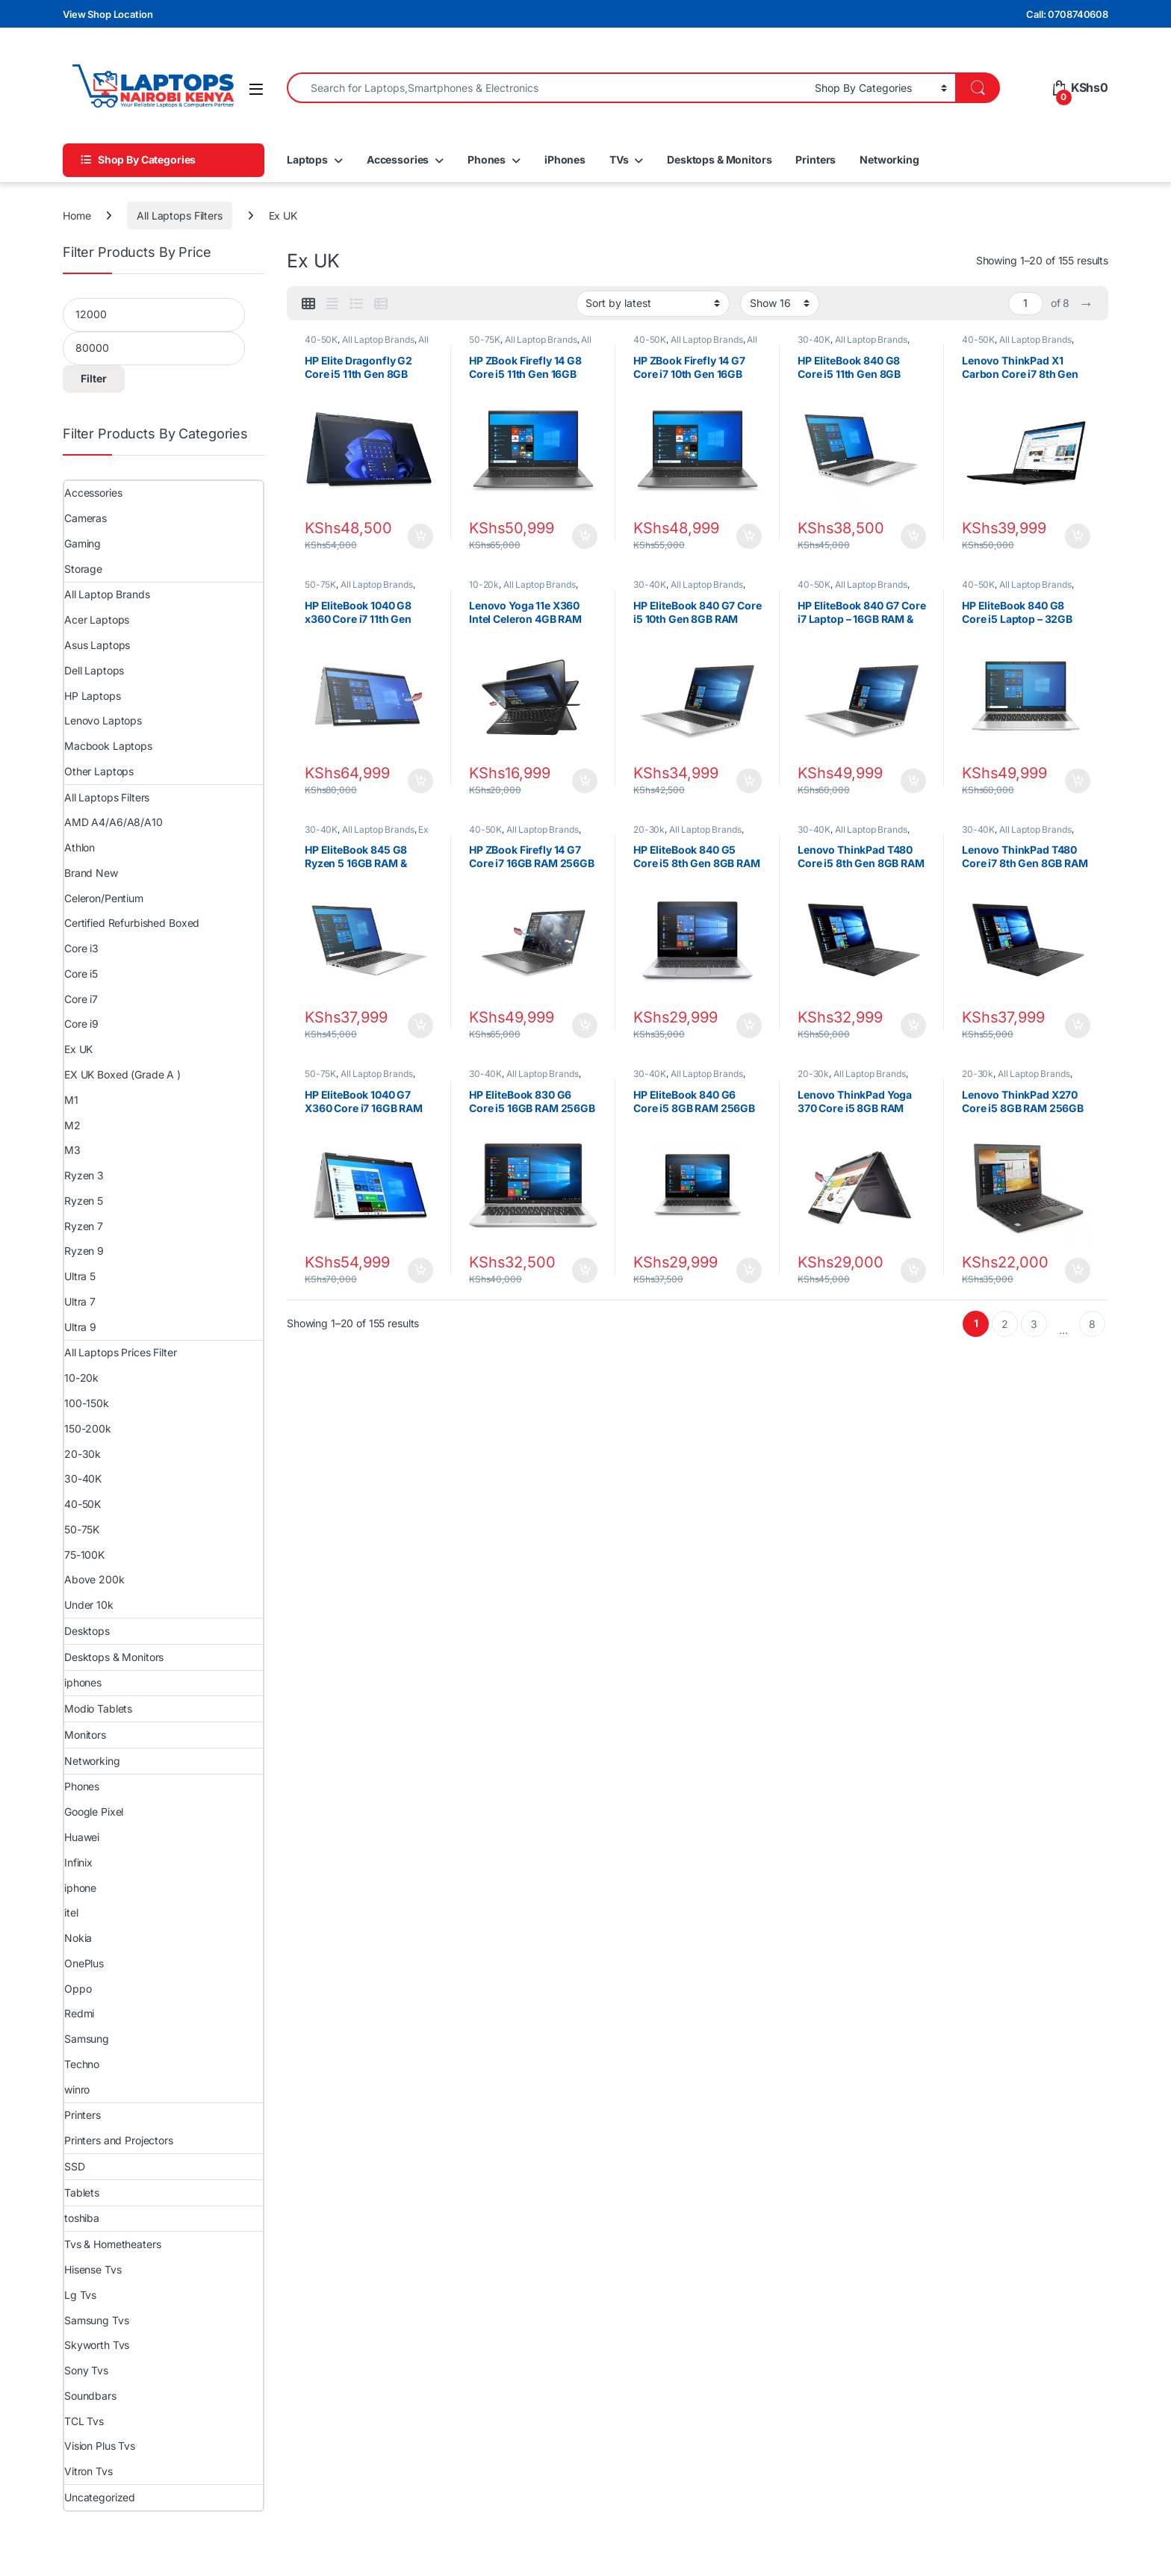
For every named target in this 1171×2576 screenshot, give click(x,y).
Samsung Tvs (96, 2320)
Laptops (307, 159)
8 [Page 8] (1092, 1324)
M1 (71, 1099)
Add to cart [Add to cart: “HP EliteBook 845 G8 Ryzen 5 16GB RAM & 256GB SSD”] (420, 1025)
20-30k (649, 829)
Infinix (78, 1862)
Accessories (398, 159)
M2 (72, 1125)
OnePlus (84, 1963)
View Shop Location (107, 14)
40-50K (321, 339)
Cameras (85, 518)
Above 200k (94, 1579)
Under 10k (89, 1604)
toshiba (81, 2218)
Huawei (81, 1837)
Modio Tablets (98, 1708)
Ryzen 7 (83, 1226)
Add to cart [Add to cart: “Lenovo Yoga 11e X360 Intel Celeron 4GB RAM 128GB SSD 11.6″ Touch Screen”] (584, 781)
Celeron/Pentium (103, 898)
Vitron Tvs (88, 2471)
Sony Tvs (86, 2370)
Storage (83, 568)
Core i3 (81, 948)
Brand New (91, 872)
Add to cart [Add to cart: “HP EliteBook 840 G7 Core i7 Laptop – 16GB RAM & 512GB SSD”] (913, 781)
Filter (94, 378)
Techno (81, 2064)
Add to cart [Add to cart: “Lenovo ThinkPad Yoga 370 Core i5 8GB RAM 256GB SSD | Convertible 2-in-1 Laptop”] (913, 1270)
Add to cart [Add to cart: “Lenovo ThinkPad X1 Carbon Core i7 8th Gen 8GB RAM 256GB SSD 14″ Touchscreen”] (1077, 536)
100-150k (86, 1403)
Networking (889, 159)
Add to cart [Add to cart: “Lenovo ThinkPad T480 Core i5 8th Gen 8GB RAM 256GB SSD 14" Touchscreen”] (913, 1025)
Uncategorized (99, 2497)
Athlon (79, 847)
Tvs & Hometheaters (112, 2244)
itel (71, 1912)
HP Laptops (92, 695)
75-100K (84, 1554)
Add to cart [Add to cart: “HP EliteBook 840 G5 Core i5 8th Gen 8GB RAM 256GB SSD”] (749, 1025)
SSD (74, 2166)
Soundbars (90, 2395)
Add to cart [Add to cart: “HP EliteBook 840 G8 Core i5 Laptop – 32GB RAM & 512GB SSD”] (1077, 781)
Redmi (79, 2013)
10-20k (484, 584)
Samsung (86, 2038)
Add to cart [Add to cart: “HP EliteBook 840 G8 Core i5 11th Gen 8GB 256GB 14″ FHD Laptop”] (913, 536)
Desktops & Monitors (719, 159)
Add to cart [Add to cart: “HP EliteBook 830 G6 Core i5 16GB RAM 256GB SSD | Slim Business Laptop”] (584, 1270)
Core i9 (81, 1023)
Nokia (78, 1937)
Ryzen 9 (84, 1250)
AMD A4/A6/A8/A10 (113, 822)
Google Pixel (93, 1811)
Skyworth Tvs (96, 2344)
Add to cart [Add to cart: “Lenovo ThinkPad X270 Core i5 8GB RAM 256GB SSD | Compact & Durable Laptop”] (1077, 1270)
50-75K (484, 339)
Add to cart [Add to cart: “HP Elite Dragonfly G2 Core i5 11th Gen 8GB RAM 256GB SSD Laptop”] (420, 536)
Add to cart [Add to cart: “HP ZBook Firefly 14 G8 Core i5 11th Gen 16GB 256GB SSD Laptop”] (584, 536)
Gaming (82, 543)
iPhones (565, 159)
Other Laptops (99, 771)
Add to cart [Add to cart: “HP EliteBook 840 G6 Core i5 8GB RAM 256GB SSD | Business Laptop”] (749, 1270)
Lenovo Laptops (103, 720)
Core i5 (81, 973)
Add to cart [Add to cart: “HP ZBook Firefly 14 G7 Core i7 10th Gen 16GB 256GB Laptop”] (749, 536)
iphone (80, 1887)
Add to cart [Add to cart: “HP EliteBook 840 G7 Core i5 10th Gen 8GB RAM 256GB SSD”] (749, 781)
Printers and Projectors (118, 2140)
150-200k (87, 1428)
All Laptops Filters (179, 215)
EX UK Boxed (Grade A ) (122, 1074)
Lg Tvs (80, 2294)
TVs (619, 159)
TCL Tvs (84, 2421)
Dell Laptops (94, 670)
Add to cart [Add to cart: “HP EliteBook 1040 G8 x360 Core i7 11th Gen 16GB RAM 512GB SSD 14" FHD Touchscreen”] (420, 781)
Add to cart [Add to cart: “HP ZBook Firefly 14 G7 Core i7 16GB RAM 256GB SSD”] (584, 1025)
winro (77, 2089)
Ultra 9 (80, 1326)
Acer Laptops (96, 619)
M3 (72, 1149)
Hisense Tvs (92, 2269)
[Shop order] (653, 303)
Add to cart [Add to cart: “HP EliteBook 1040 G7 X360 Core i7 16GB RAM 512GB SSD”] (420, 1270)
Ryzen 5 (83, 1200)
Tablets (81, 2192)
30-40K (814, 339)
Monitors (85, 1734)
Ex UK (78, 1049)
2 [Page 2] (1004, 1324)
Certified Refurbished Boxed (131, 922)
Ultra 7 (80, 1301)
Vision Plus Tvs (99, 2445)
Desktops (87, 1630)
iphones (83, 1682)
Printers (815, 159)
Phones (487, 159)
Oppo (77, 1988)
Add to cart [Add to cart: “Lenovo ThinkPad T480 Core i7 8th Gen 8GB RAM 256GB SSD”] (1077, 1025)
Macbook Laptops (108, 745)
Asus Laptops (97, 645)
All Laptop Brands (378, 339)
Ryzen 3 (84, 1175)
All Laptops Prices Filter (120, 1352)
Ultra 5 (80, 1276)
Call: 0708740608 (1067, 14)
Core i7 (81, 999)
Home (76, 215)
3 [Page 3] (1034, 1324)
